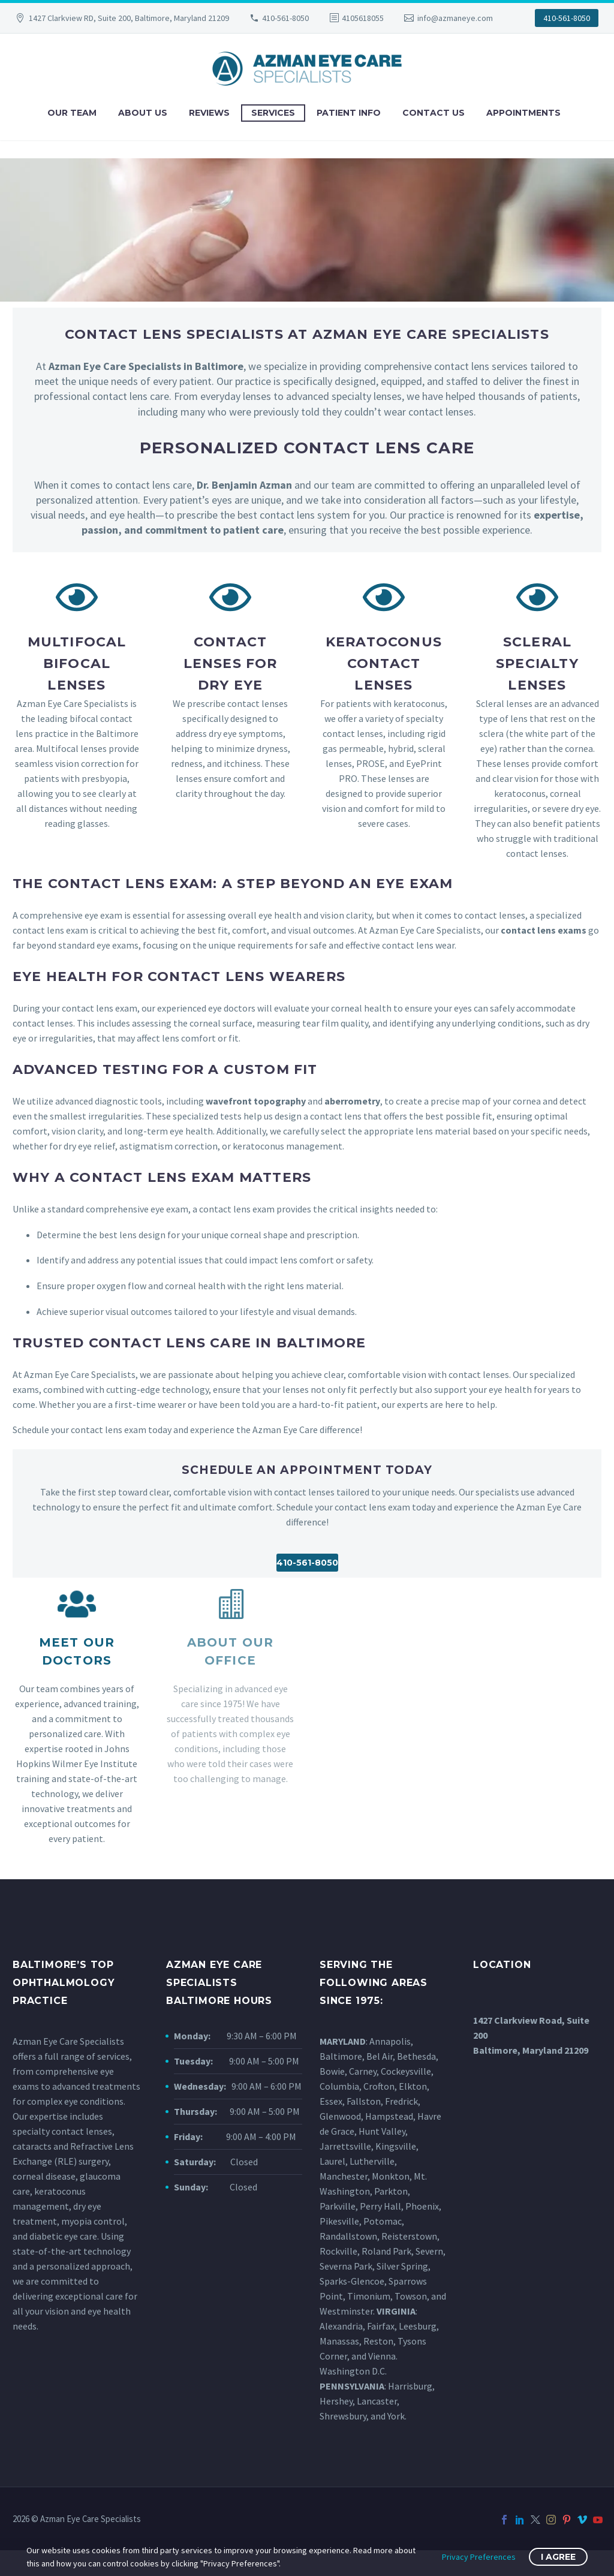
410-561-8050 (285, 18)
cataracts (32, 2146)
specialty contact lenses (62, 2131)
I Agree (558, 2556)
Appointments (523, 112)
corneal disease (44, 2176)
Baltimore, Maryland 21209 (530, 2050)
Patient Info (349, 112)
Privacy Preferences (479, 2556)
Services (273, 112)
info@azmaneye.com (455, 18)
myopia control (93, 2221)
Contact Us (433, 112)
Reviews (209, 112)
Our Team (72, 112)
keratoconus (60, 2191)
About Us (142, 112)
